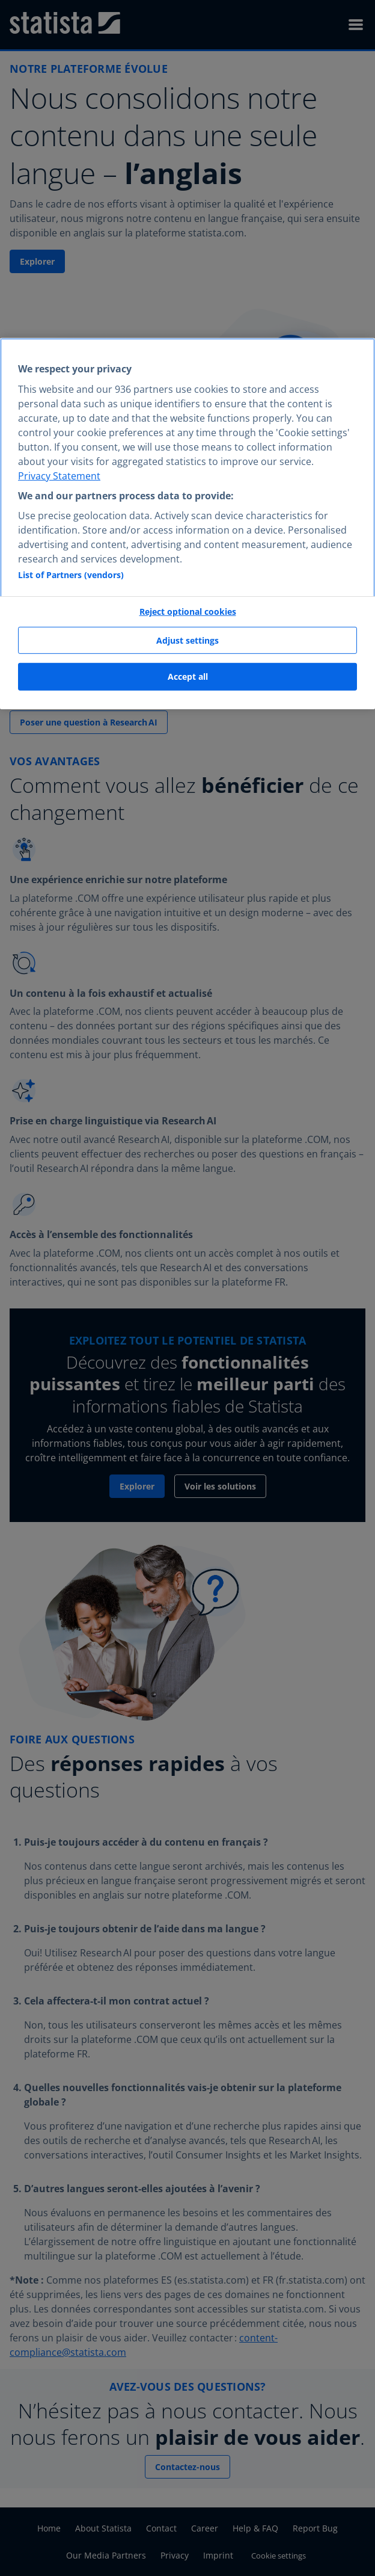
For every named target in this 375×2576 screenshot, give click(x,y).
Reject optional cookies (187, 611)
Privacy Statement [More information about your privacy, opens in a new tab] (59, 475)
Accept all (188, 676)
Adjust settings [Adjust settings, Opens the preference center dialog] (187, 640)
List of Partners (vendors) (71, 575)
